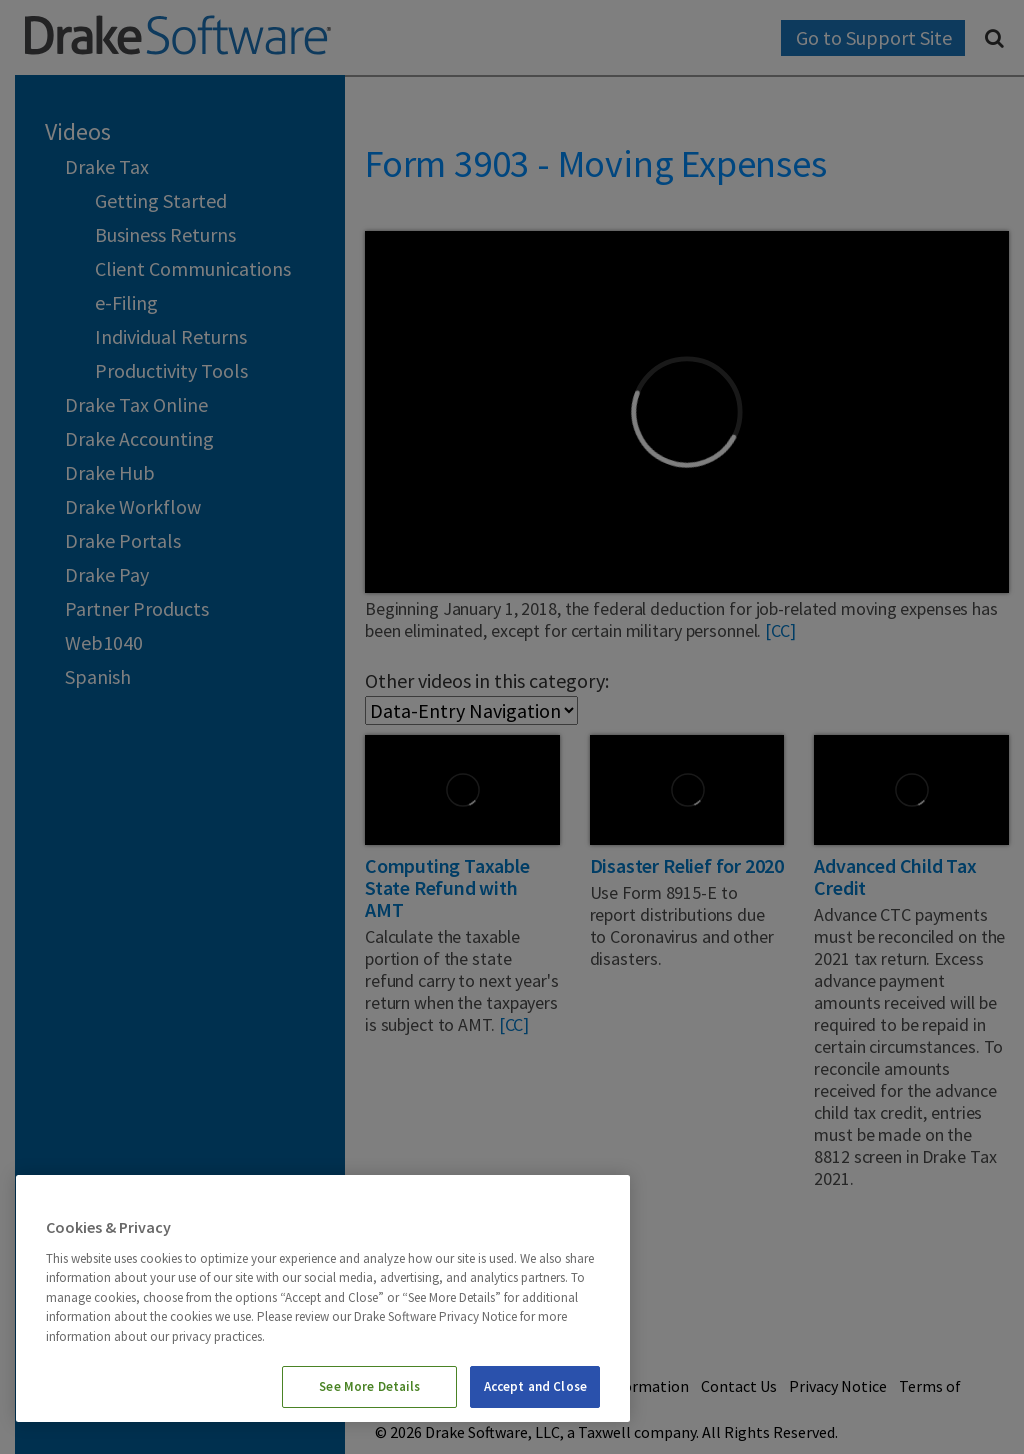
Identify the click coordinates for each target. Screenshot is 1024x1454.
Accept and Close (535, 1386)
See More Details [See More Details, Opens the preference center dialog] (369, 1386)
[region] (323, 1298)
